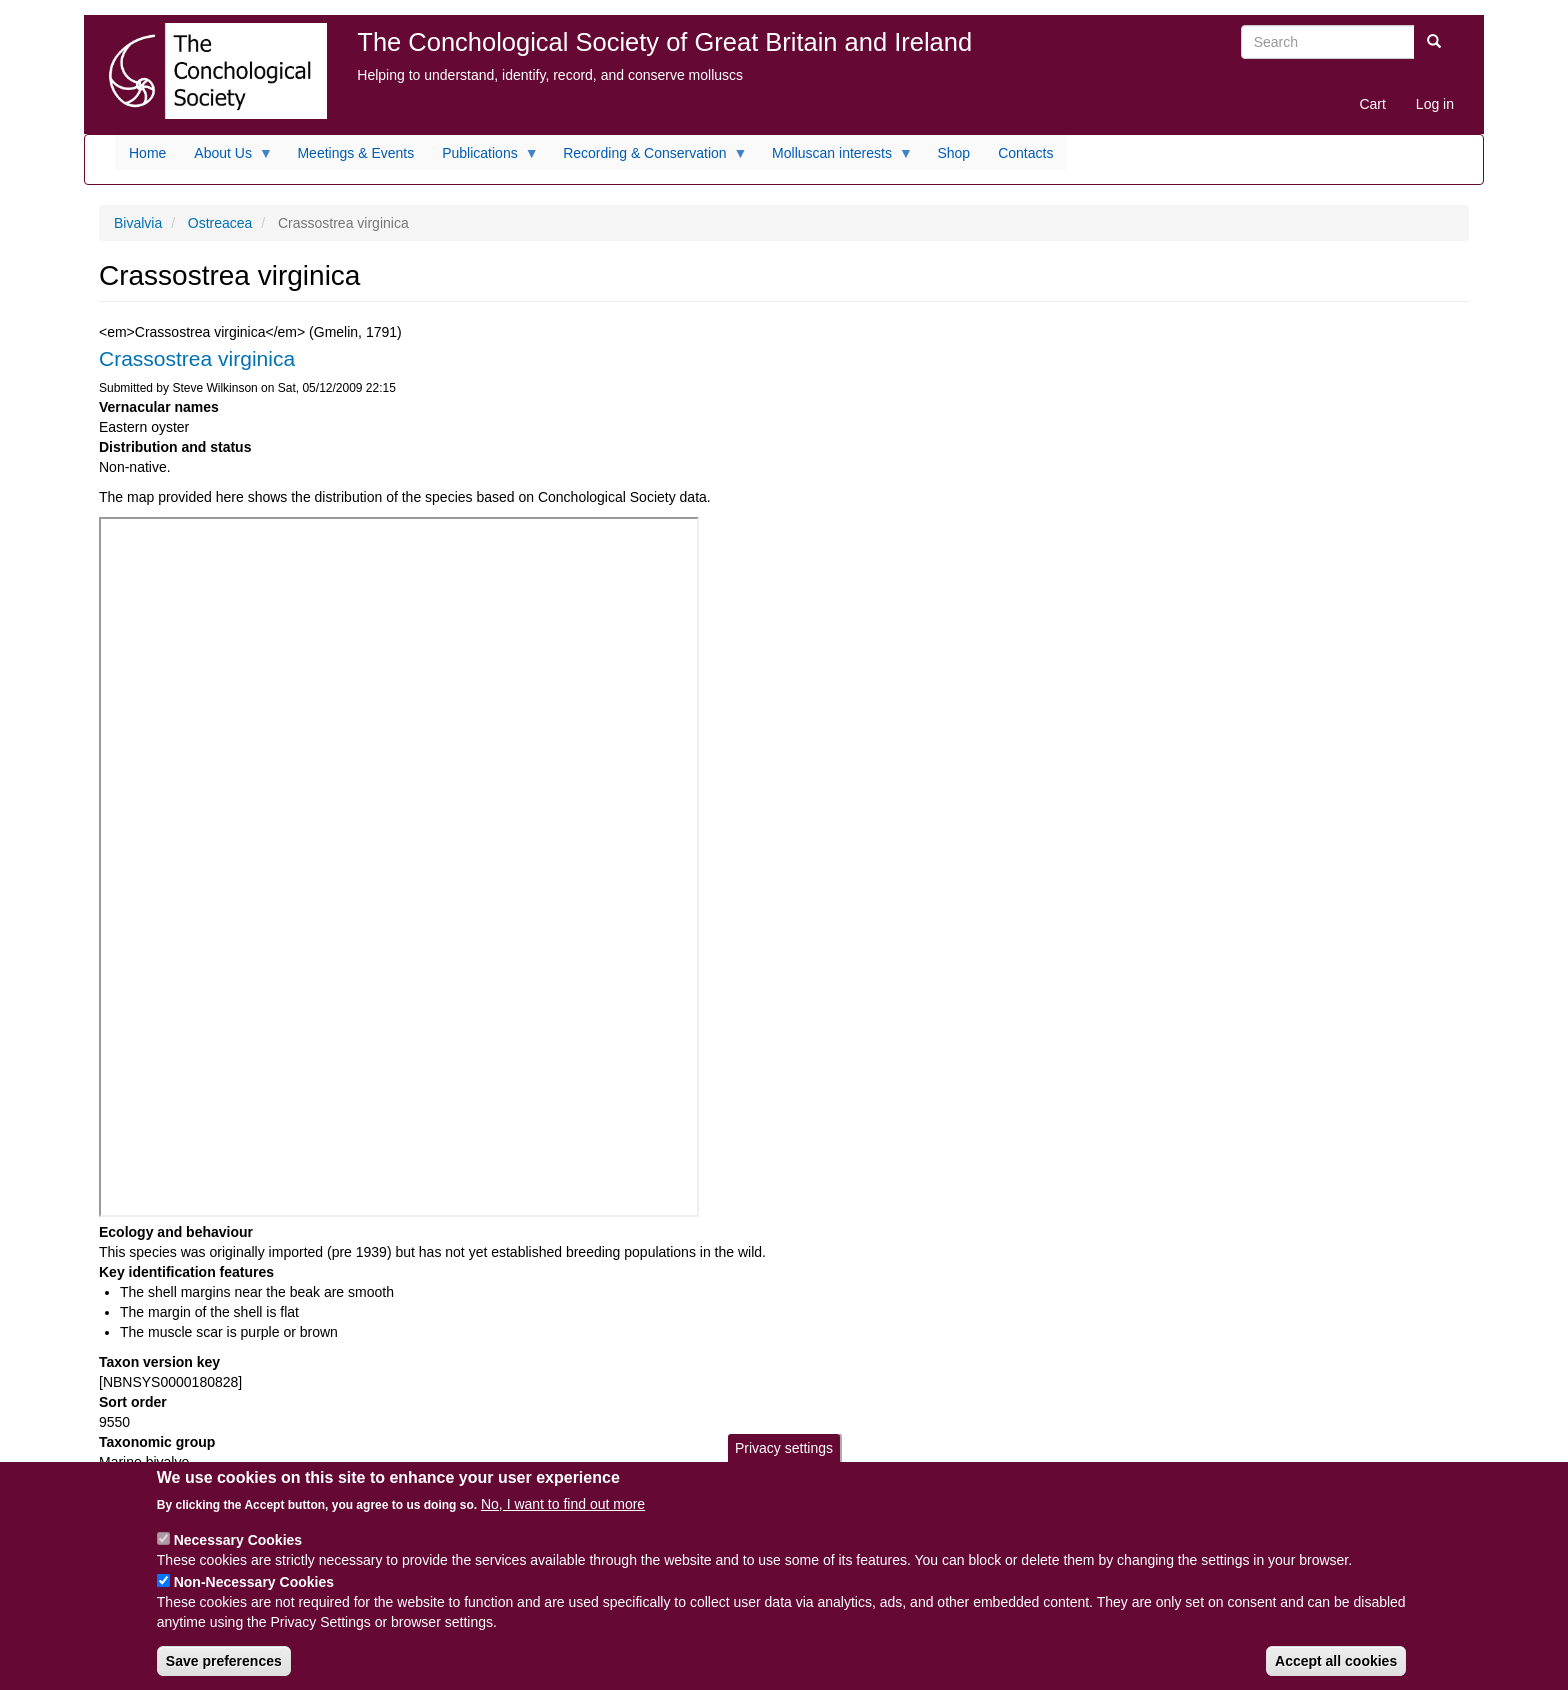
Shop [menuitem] (953, 153)
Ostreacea (220, 223)
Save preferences (224, 1661)
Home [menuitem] (147, 153)
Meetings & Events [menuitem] (355, 153)
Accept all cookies (1336, 1661)
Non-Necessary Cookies (254, 1582)
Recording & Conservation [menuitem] (648, 158)
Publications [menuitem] (483, 158)
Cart (1372, 104)
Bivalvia (138, 223)
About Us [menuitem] (226, 158)
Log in (1435, 104)
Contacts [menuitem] (1025, 153)
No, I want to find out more (563, 1504)
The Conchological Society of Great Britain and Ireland (664, 42)
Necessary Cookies (238, 1540)
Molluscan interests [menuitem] (835, 158)
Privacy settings (784, 1448)
